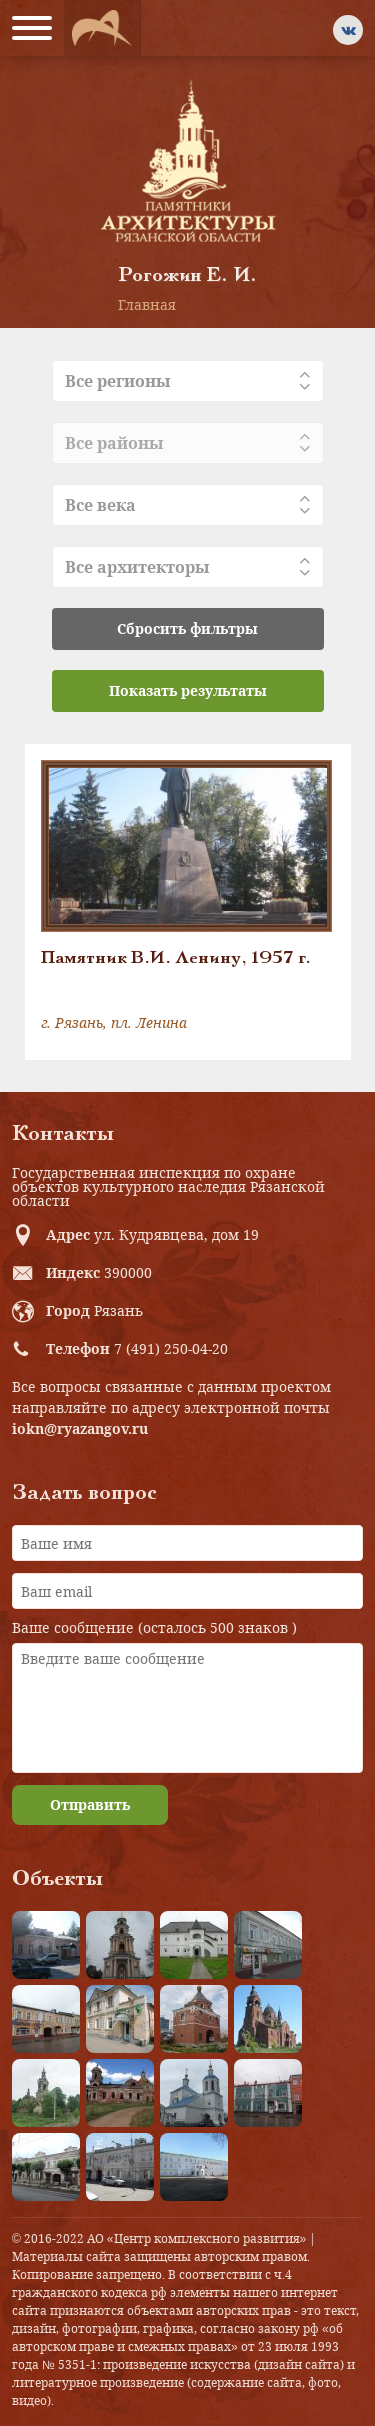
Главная (147, 304)
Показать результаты (188, 690)
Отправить (90, 1804)
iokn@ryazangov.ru (80, 1428)
